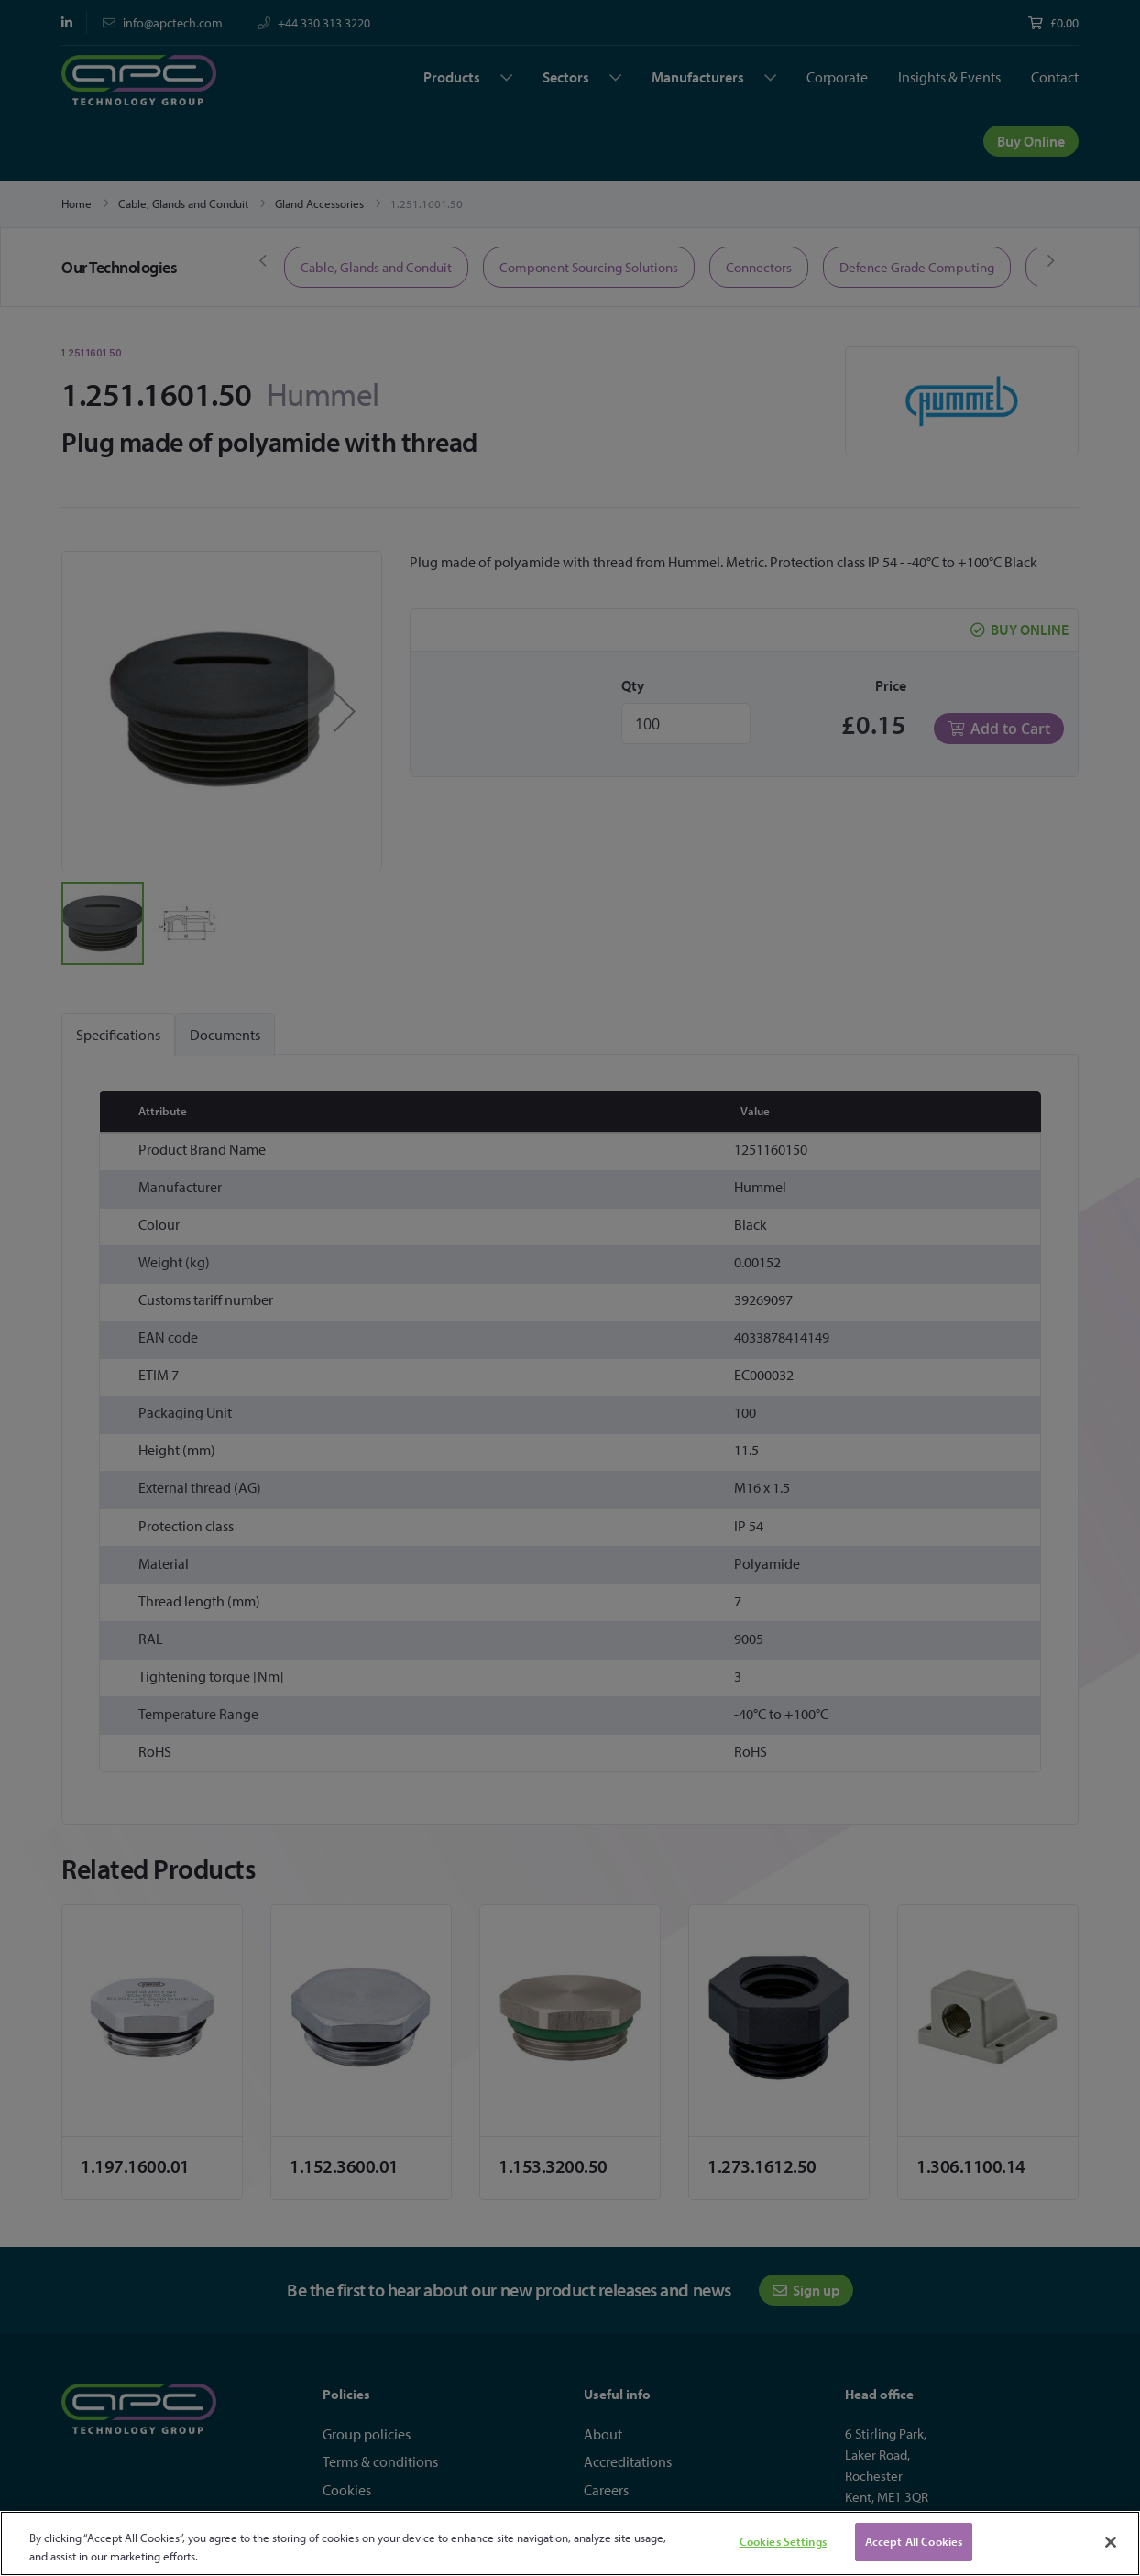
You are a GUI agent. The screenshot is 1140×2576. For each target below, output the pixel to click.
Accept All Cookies (913, 2541)
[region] (570, 2543)
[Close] (1111, 2542)
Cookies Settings (783, 2541)
